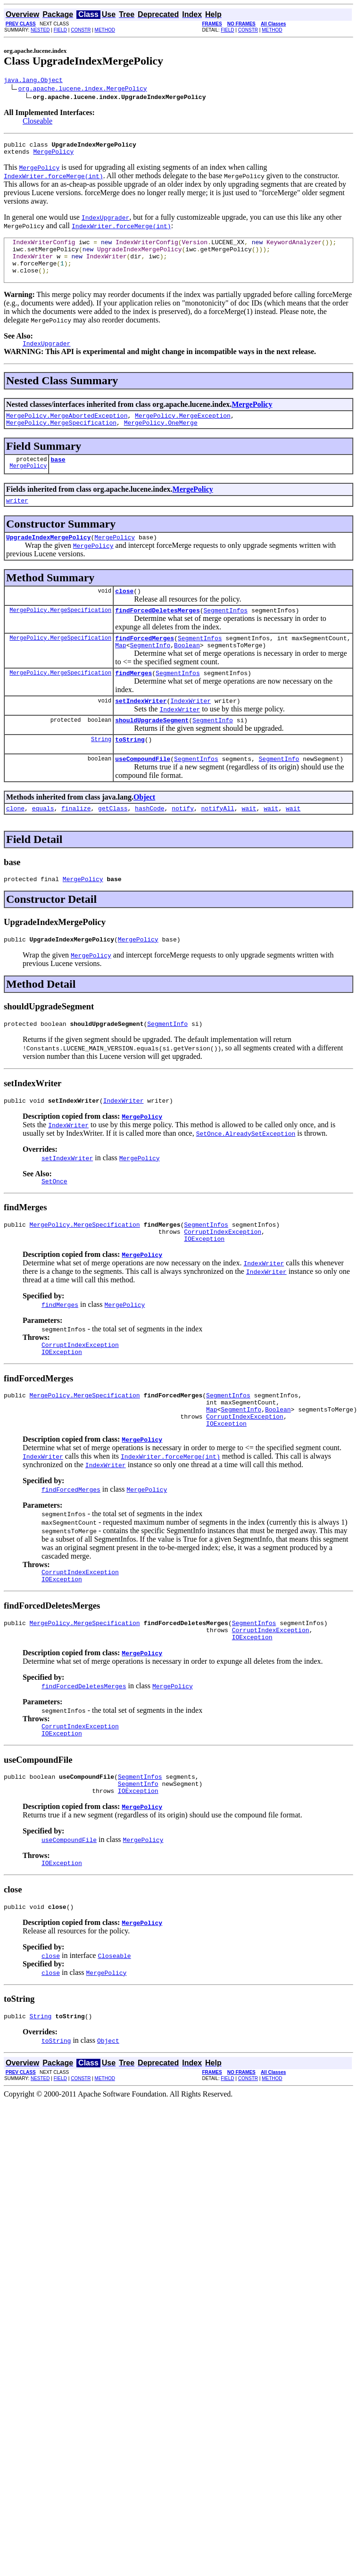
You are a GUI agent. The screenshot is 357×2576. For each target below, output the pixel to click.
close (124, 613)
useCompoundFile (142, 792)
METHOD (105, 30)
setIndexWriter (140, 730)
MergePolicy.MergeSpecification (61, 439)
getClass (112, 843)
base (57, 477)
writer (17, 520)
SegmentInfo (150, 672)
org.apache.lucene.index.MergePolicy (82, 89)
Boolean (187, 672)
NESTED (40, 30)
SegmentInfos (225, 634)
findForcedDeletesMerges (157, 634)
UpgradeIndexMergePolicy (48, 558)
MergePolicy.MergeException (183, 431)
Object (144, 831)
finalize (76, 843)
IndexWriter (190, 730)
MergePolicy (53, 155)
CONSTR (81, 30)
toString (129, 772)
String (101, 772)
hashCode (149, 843)
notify (183, 843)
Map (120, 672)
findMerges (133, 701)
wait (248, 843)
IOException (204, 1285)
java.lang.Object (33, 81)
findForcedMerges (144, 663)
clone (15, 843)
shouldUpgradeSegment (152, 751)
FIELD (60, 30)
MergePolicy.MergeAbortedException (66, 431)
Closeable (37, 122)
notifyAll (217, 843)
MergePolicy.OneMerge (161, 439)
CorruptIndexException (222, 1276)
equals (43, 843)
